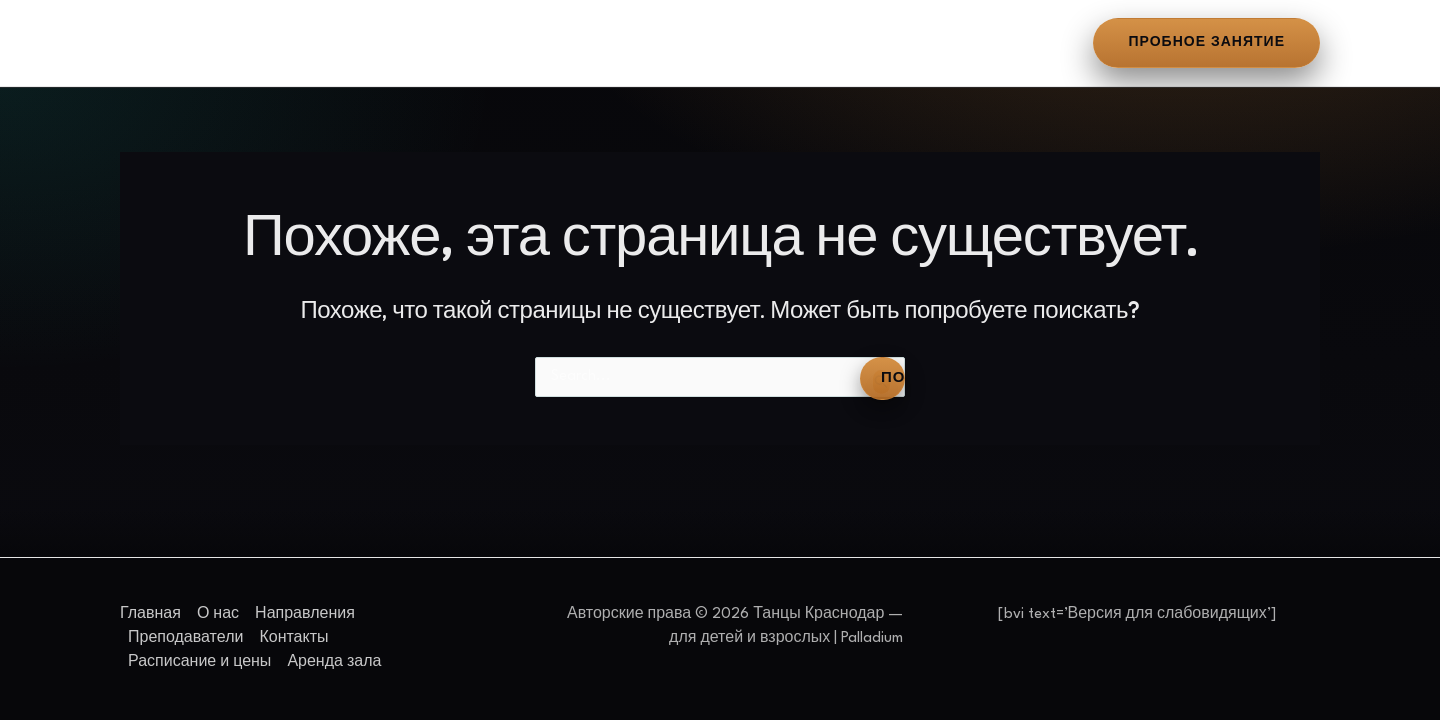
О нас (254, 42)
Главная (164, 42)
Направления (364, 42)
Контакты (651, 42)
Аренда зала (969, 42)
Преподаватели (515, 42)
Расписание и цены (804, 42)
